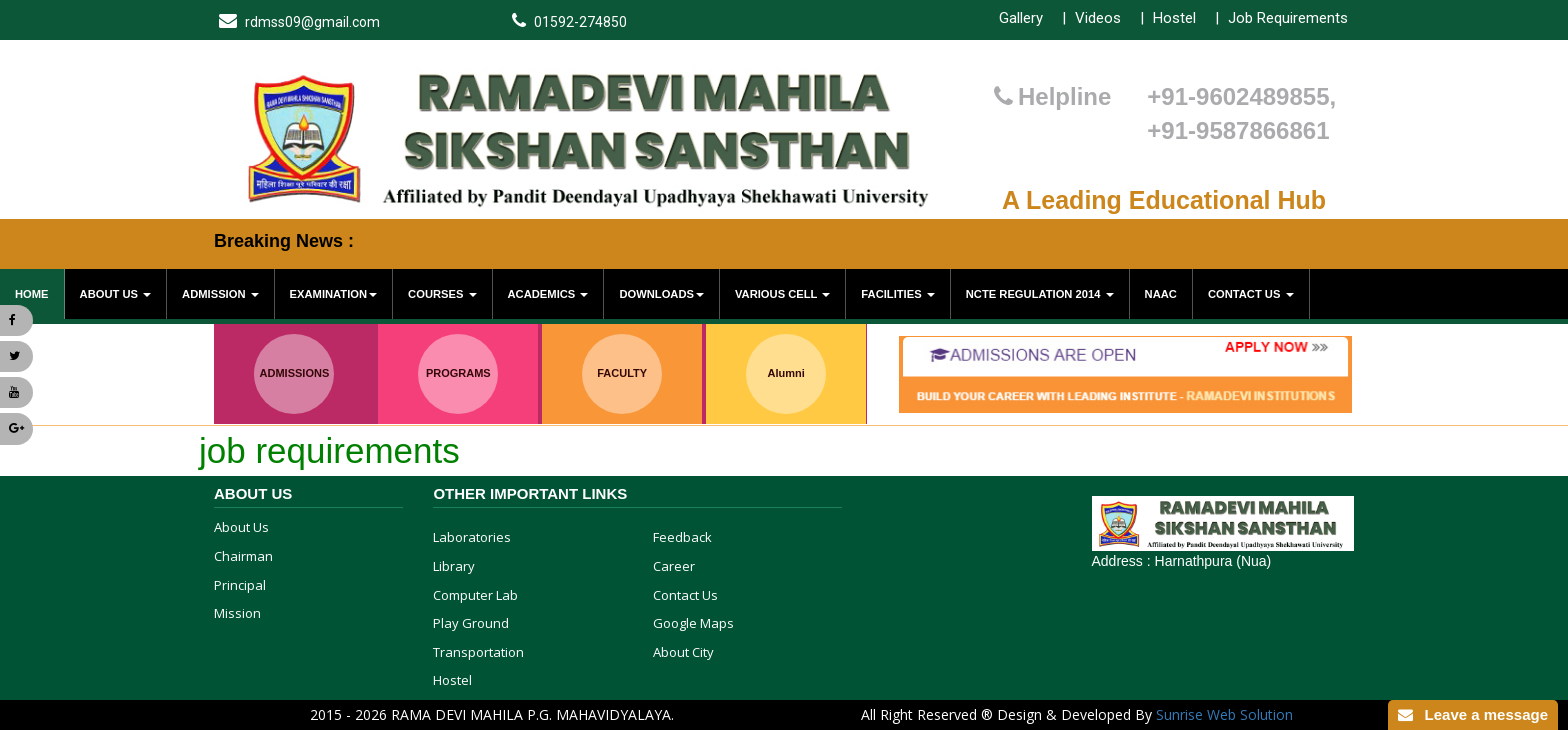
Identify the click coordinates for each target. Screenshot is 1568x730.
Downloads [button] (661, 294)
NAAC (1161, 294)
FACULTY (622, 373)
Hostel (1174, 18)
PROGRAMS (458, 373)
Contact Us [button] (1251, 294)
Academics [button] (548, 294)
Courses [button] (442, 294)
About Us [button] (116, 294)
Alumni (785, 373)
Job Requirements (1288, 18)
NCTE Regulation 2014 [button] (1040, 294)
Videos (1098, 18)
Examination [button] (333, 294)
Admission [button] (220, 294)
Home (32, 294)
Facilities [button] (897, 294)
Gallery (1021, 18)
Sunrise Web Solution (1224, 714)
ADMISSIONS (295, 373)
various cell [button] (782, 294)
